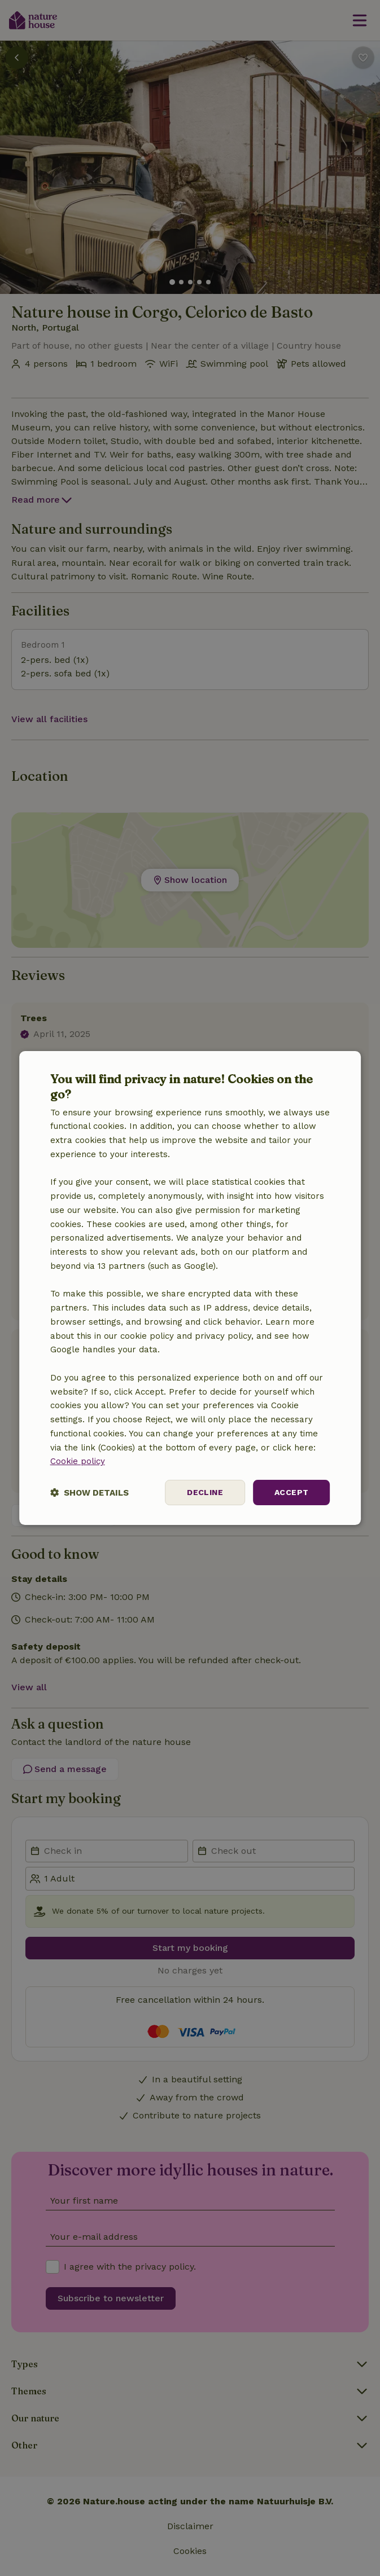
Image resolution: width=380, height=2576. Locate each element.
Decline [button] (205, 1492)
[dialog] (190, 1288)
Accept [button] (291, 1492)
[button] (89, 1492)
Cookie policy (77, 1461)
